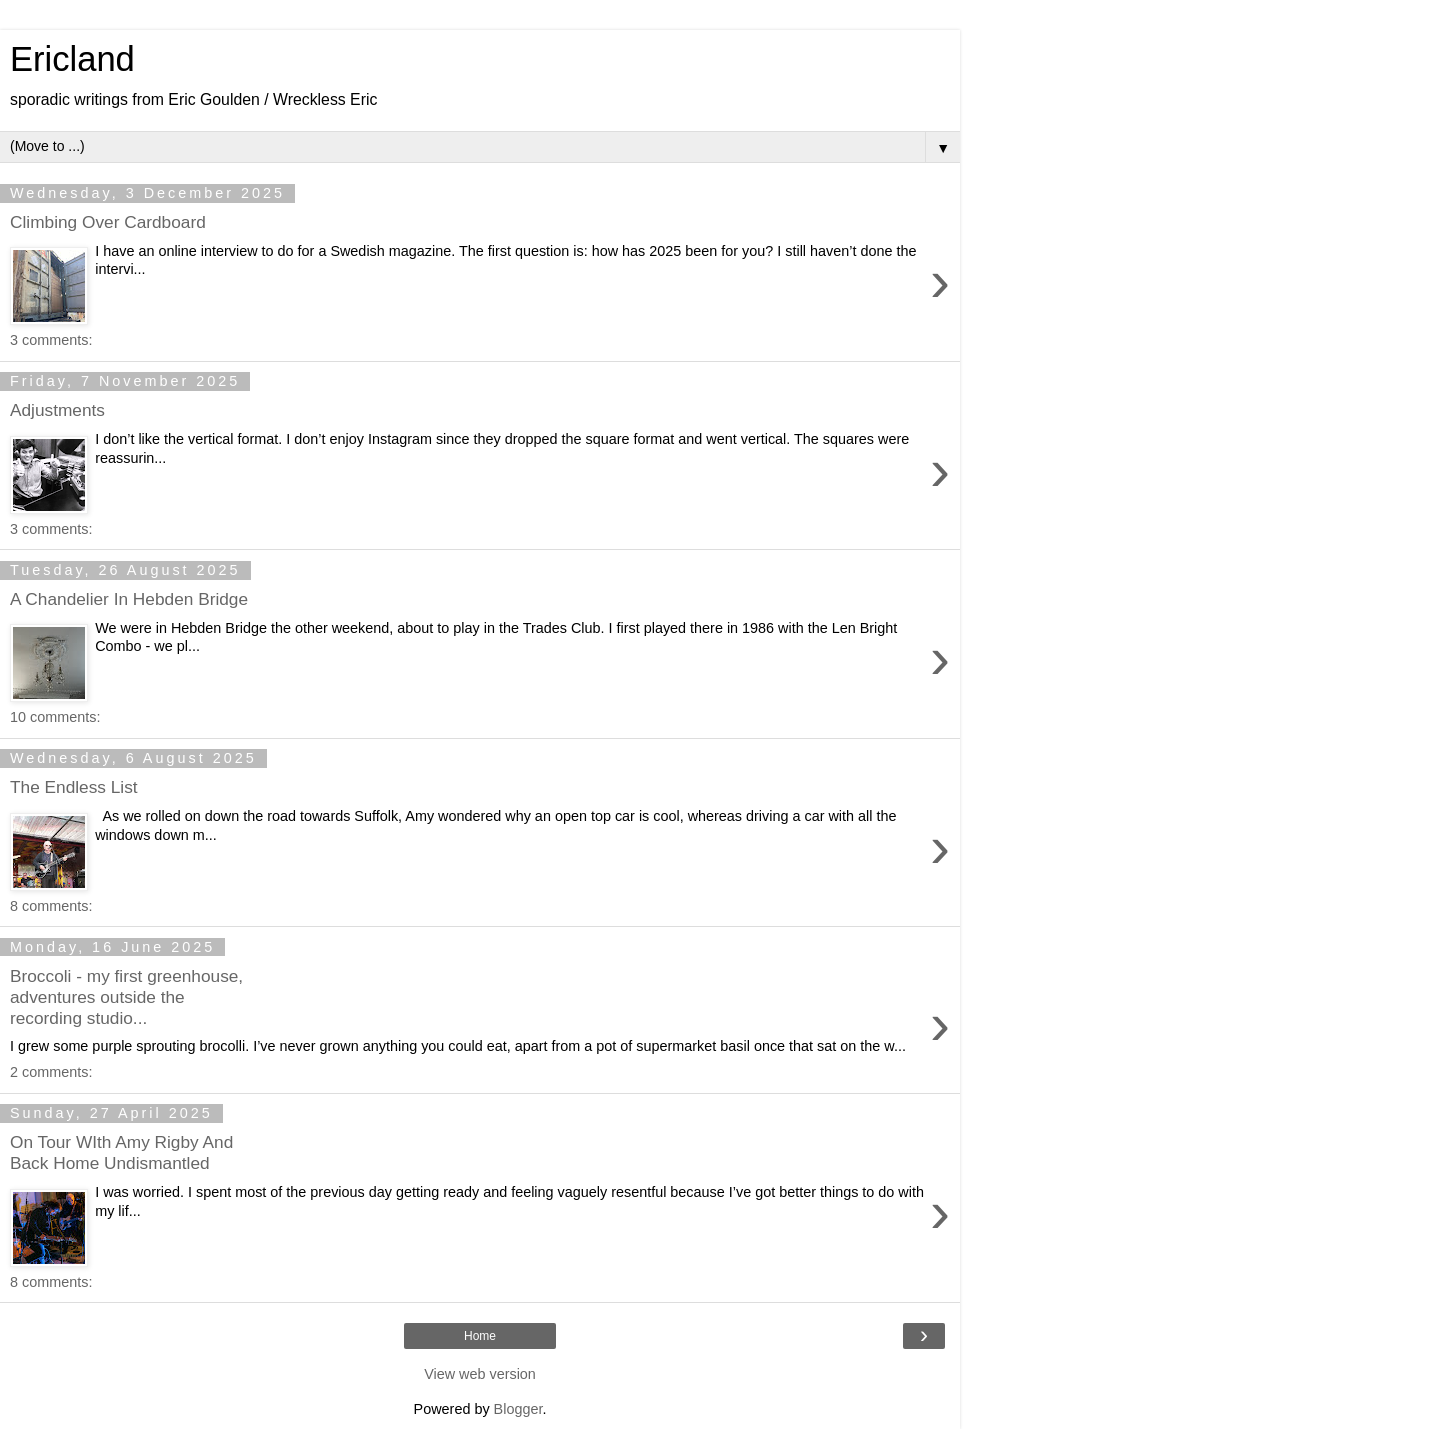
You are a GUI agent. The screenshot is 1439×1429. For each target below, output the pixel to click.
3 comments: (51, 340)
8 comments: (51, 906)
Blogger (518, 1409)
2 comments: (51, 1072)
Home (480, 1336)
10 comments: (55, 717)
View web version (480, 1374)
